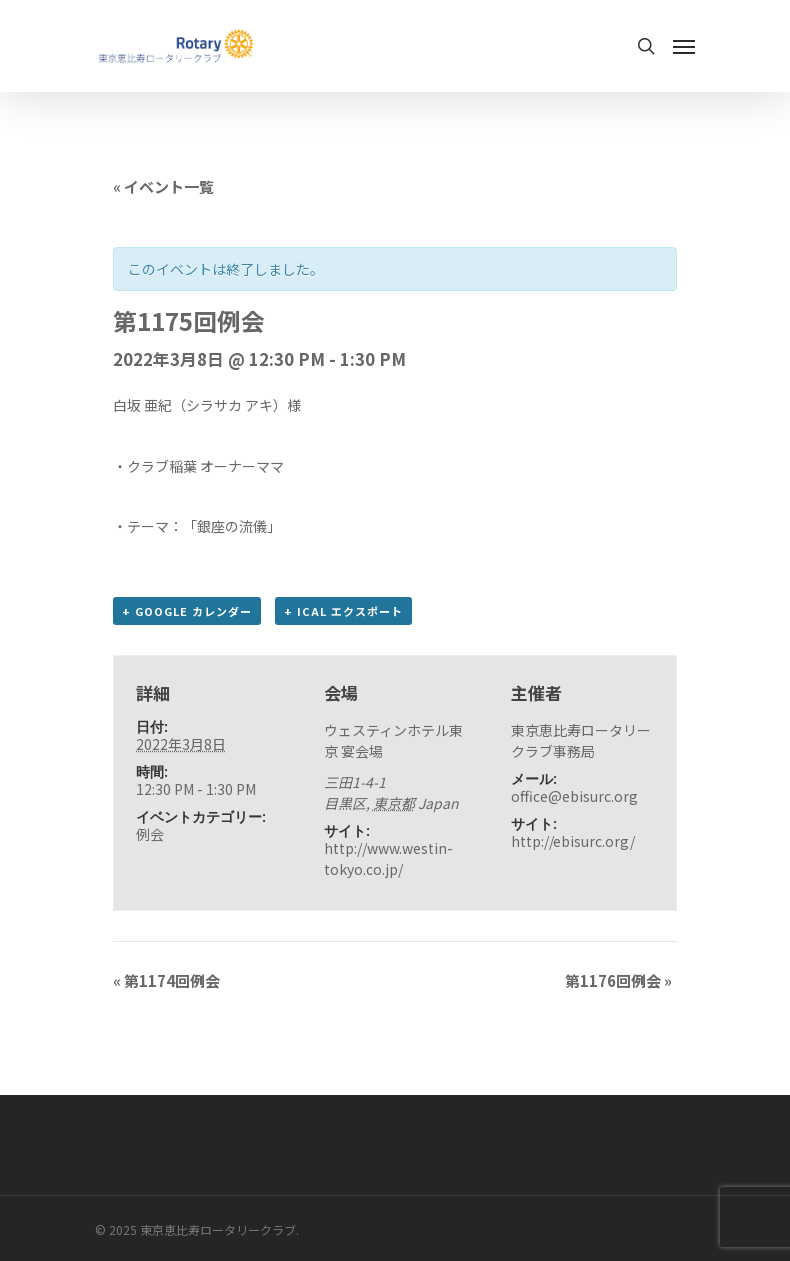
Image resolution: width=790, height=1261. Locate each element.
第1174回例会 (166, 980)
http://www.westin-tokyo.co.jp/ (388, 858)
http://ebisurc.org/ (573, 841)
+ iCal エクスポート (343, 611)
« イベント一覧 (163, 186)
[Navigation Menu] (684, 46)
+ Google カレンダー (187, 611)
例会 (150, 834)
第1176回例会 (618, 980)
